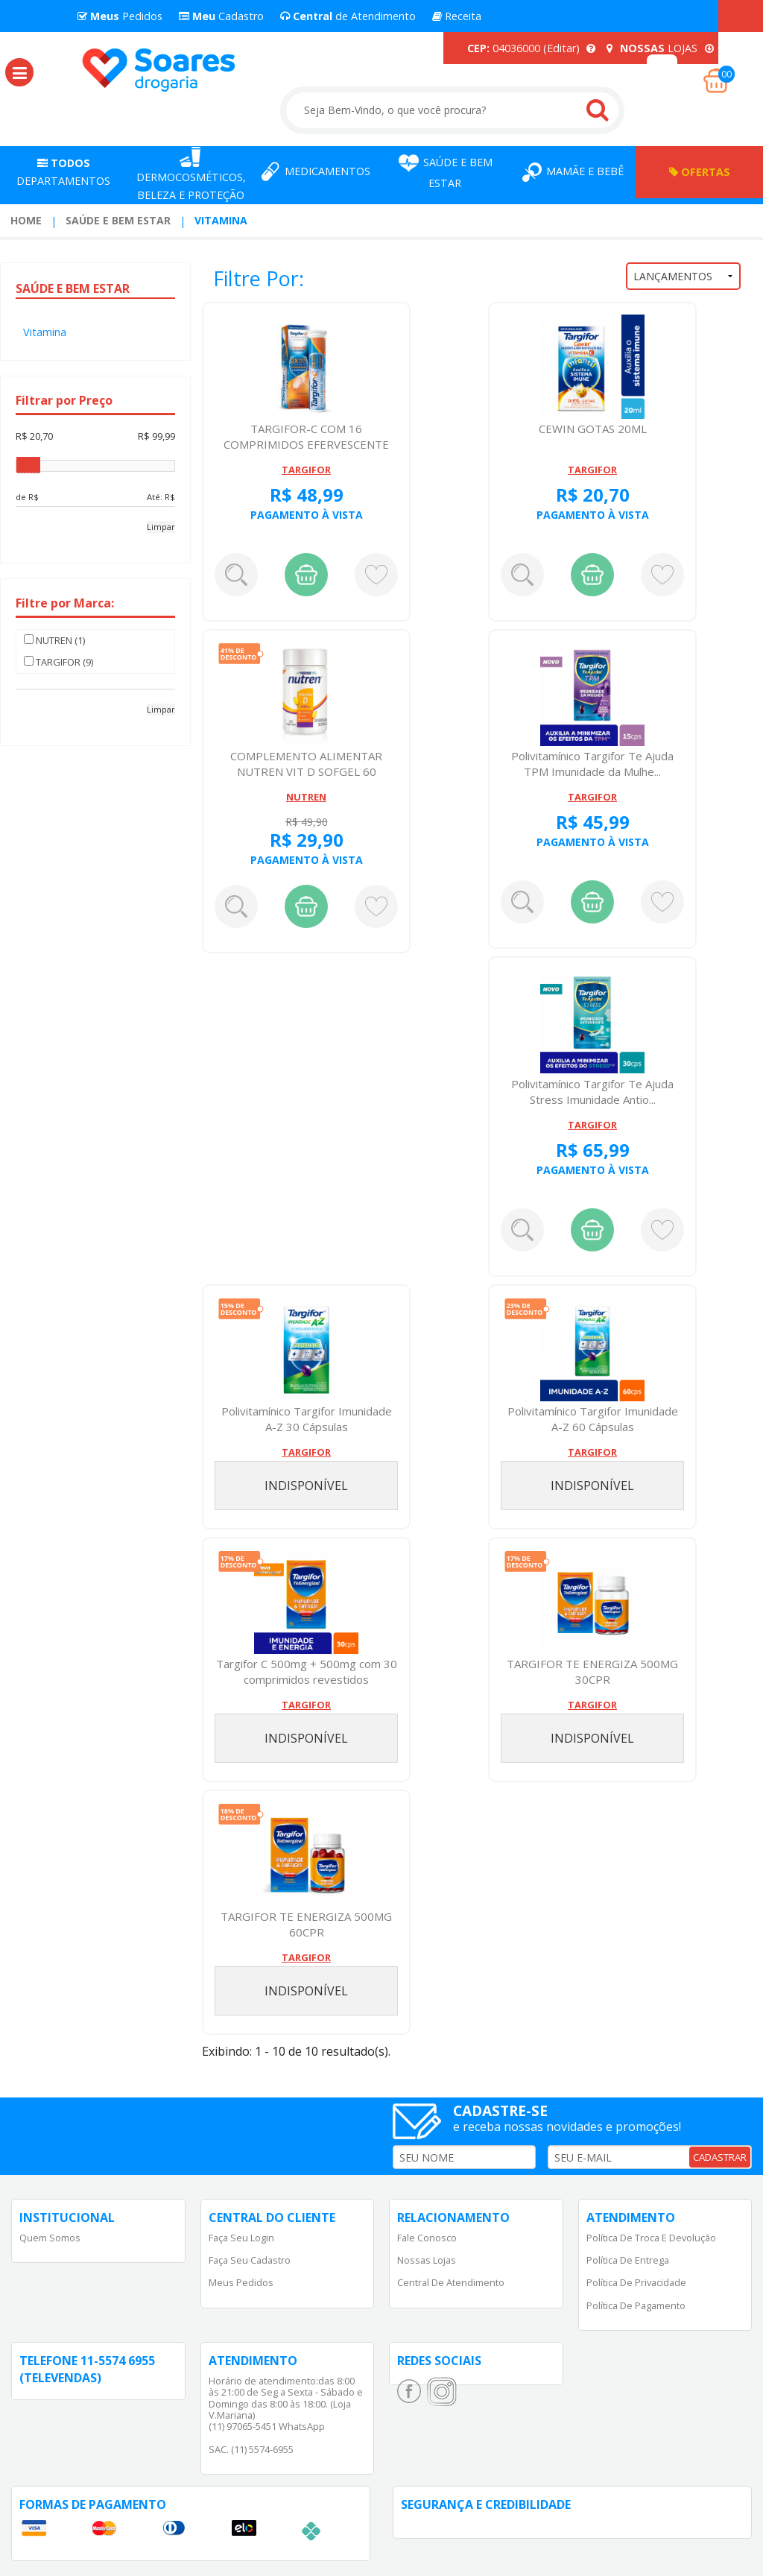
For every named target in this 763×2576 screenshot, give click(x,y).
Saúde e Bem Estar (118, 220)
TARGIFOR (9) (58, 662)
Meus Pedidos (241, 2282)
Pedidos (119, 16)
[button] (19, 72)
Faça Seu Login (241, 2237)
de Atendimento (348, 16)
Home (26, 220)
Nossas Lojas (426, 2260)
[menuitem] (26, 220)
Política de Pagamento (636, 2305)
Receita (456, 16)
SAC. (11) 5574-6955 (251, 2449)
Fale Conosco (427, 2237)
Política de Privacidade (636, 2282)
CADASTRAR (720, 2157)
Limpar (161, 526)
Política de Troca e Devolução (651, 2237)
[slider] (28, 465)
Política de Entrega (627, 2260)
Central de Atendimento (450, 2282)
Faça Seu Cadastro (250, 2260)
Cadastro (221, 16)
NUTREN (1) (54, 640)
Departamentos (63, 172)
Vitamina (220, 220)
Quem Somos (49, 2237)
